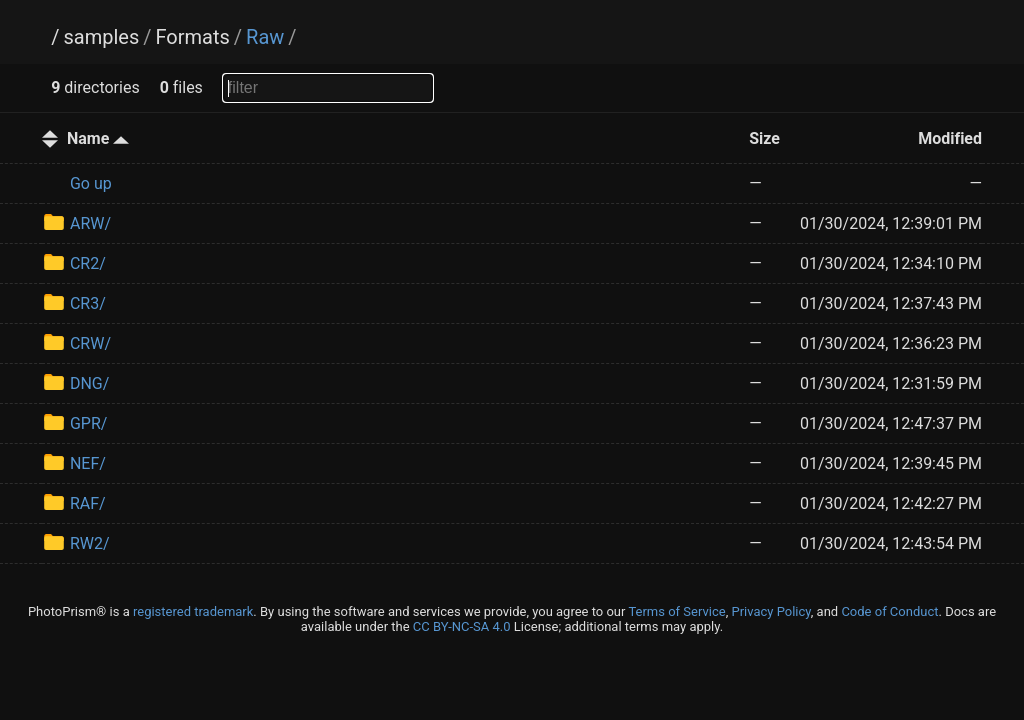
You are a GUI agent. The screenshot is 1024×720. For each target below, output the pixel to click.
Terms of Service (676, 611)
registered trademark (193, 611)
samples (101, 37)
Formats (192, 37)
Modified (950, 138)
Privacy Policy (770, 611)
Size (764, 138)
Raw (265, 37)
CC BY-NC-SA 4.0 (462, 626)
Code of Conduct (889, 611)
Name (98, 138)
